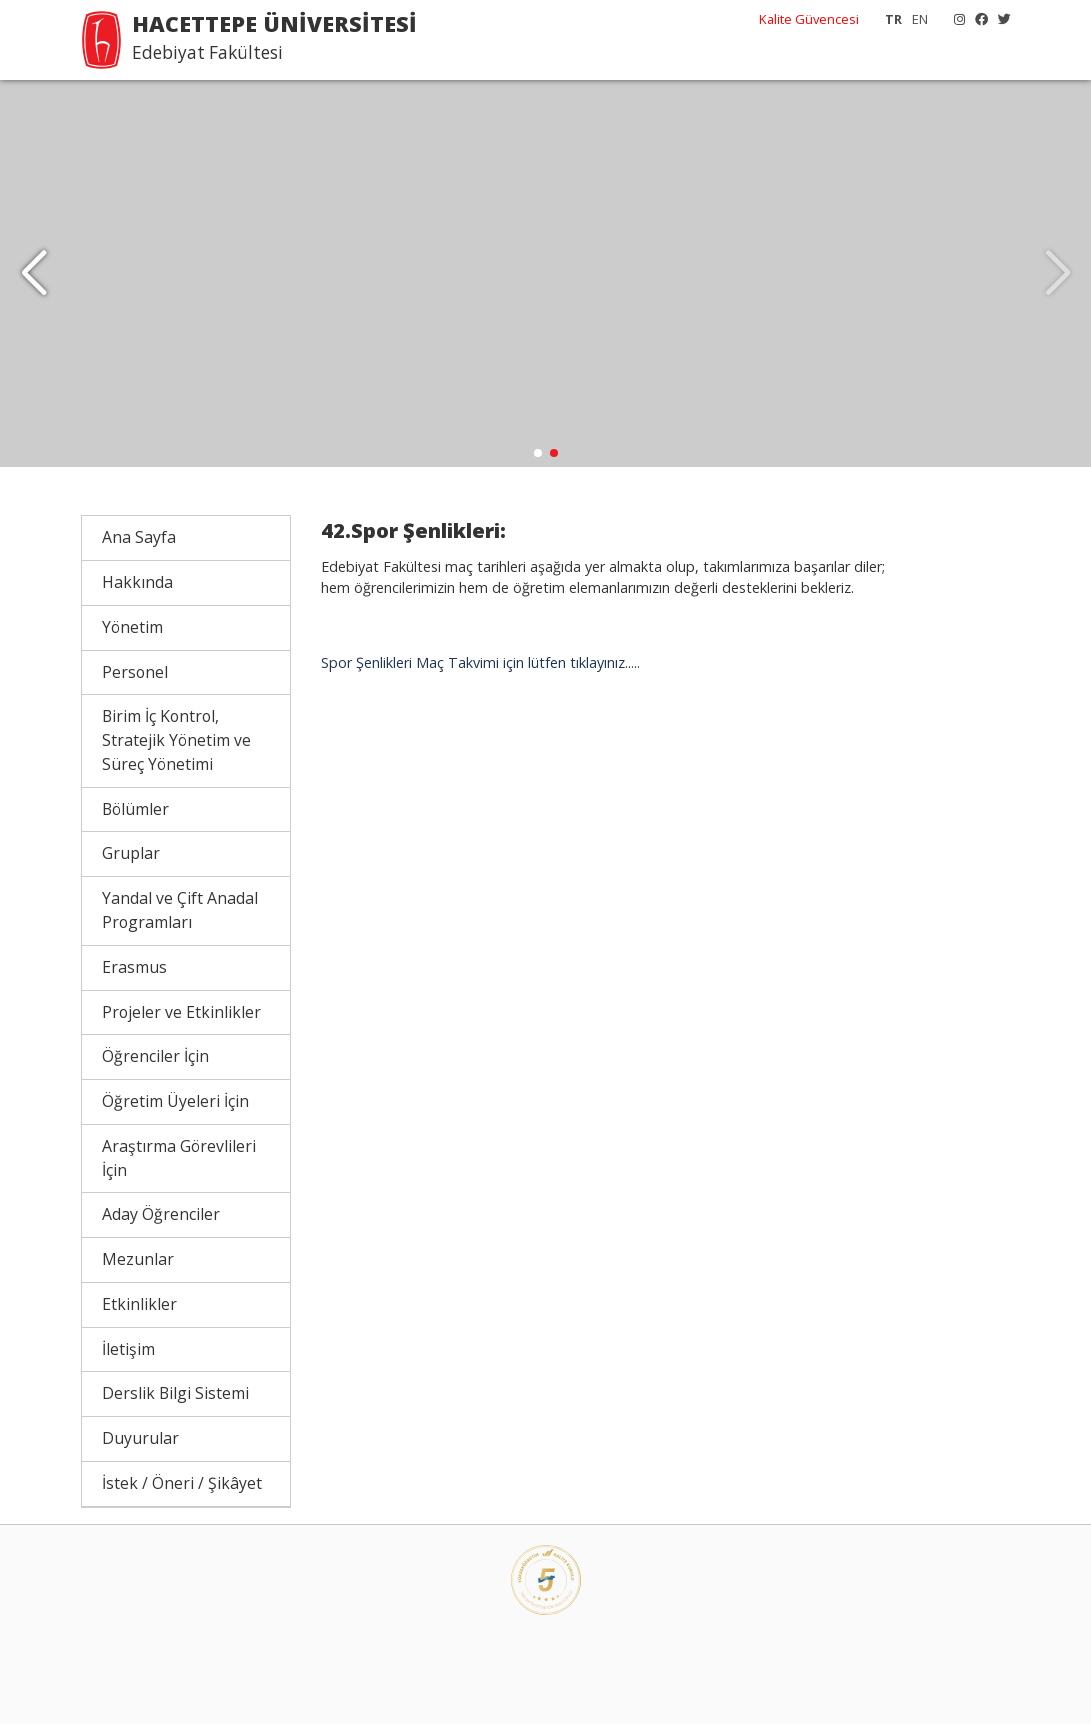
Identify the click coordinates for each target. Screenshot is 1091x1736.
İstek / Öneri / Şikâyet (182, 1496)
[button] (33, 280)
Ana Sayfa (139, 550)
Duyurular (140, 1451)
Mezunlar (138, 1272)
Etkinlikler (139, 1317)
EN (920, 19)
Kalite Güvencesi (809, 19)
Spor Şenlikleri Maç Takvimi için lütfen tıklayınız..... (480, 675)
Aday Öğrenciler (161, 1227)
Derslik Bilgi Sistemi (175, 1406)
